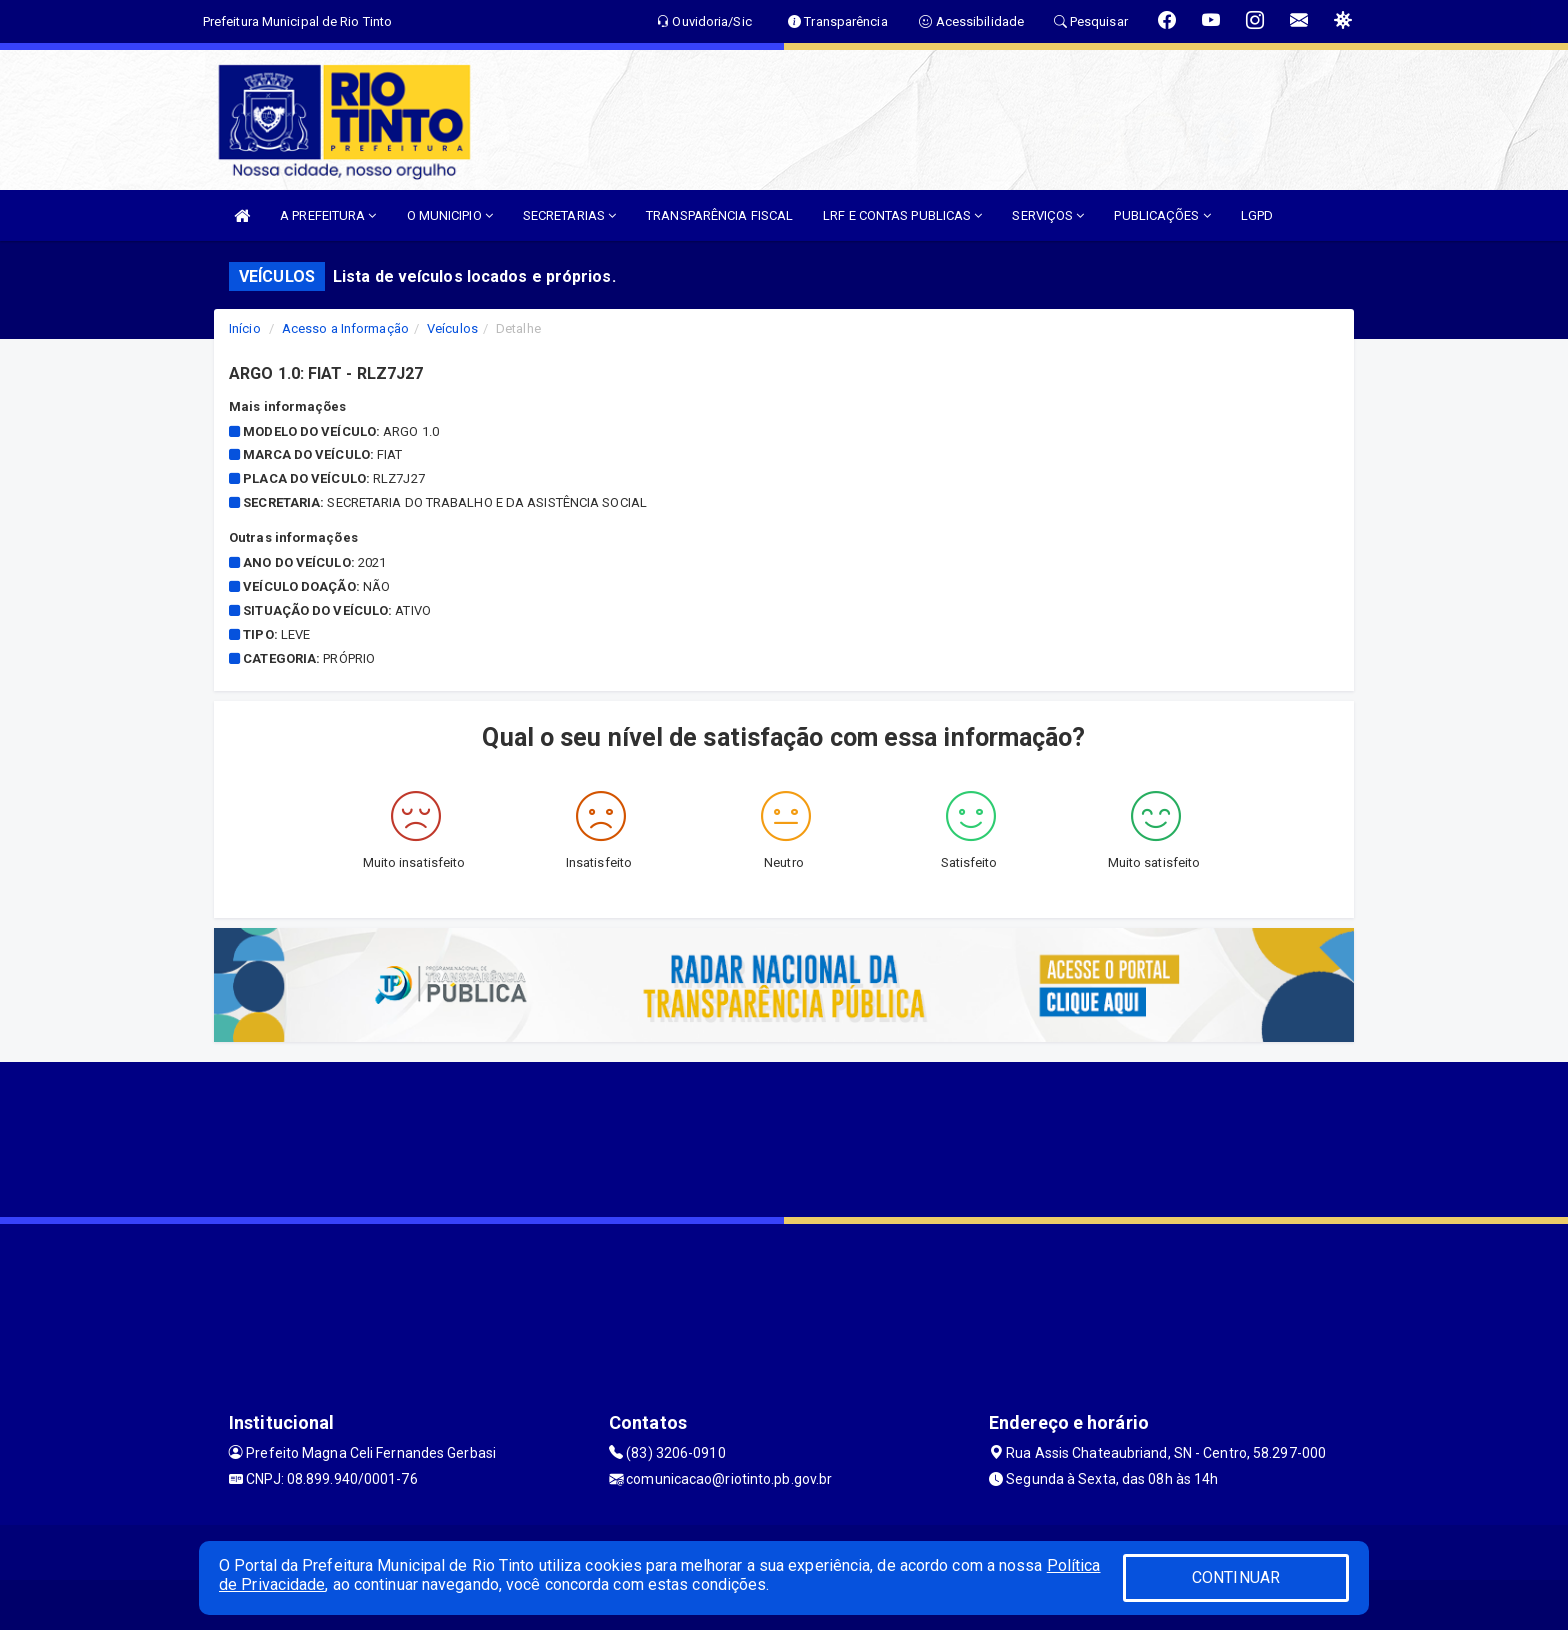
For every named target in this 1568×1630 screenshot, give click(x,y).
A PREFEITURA (328, 215)
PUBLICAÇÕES (1162, 215)
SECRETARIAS (569, 215)
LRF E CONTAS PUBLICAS (902, 215)
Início (245, 328)
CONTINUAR (1236, 1577)
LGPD (1257, 215)
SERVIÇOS (1048, 215)
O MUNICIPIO (450, 215)
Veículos (452, 328)
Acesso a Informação (345, 328)
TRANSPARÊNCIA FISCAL (719, 215)
